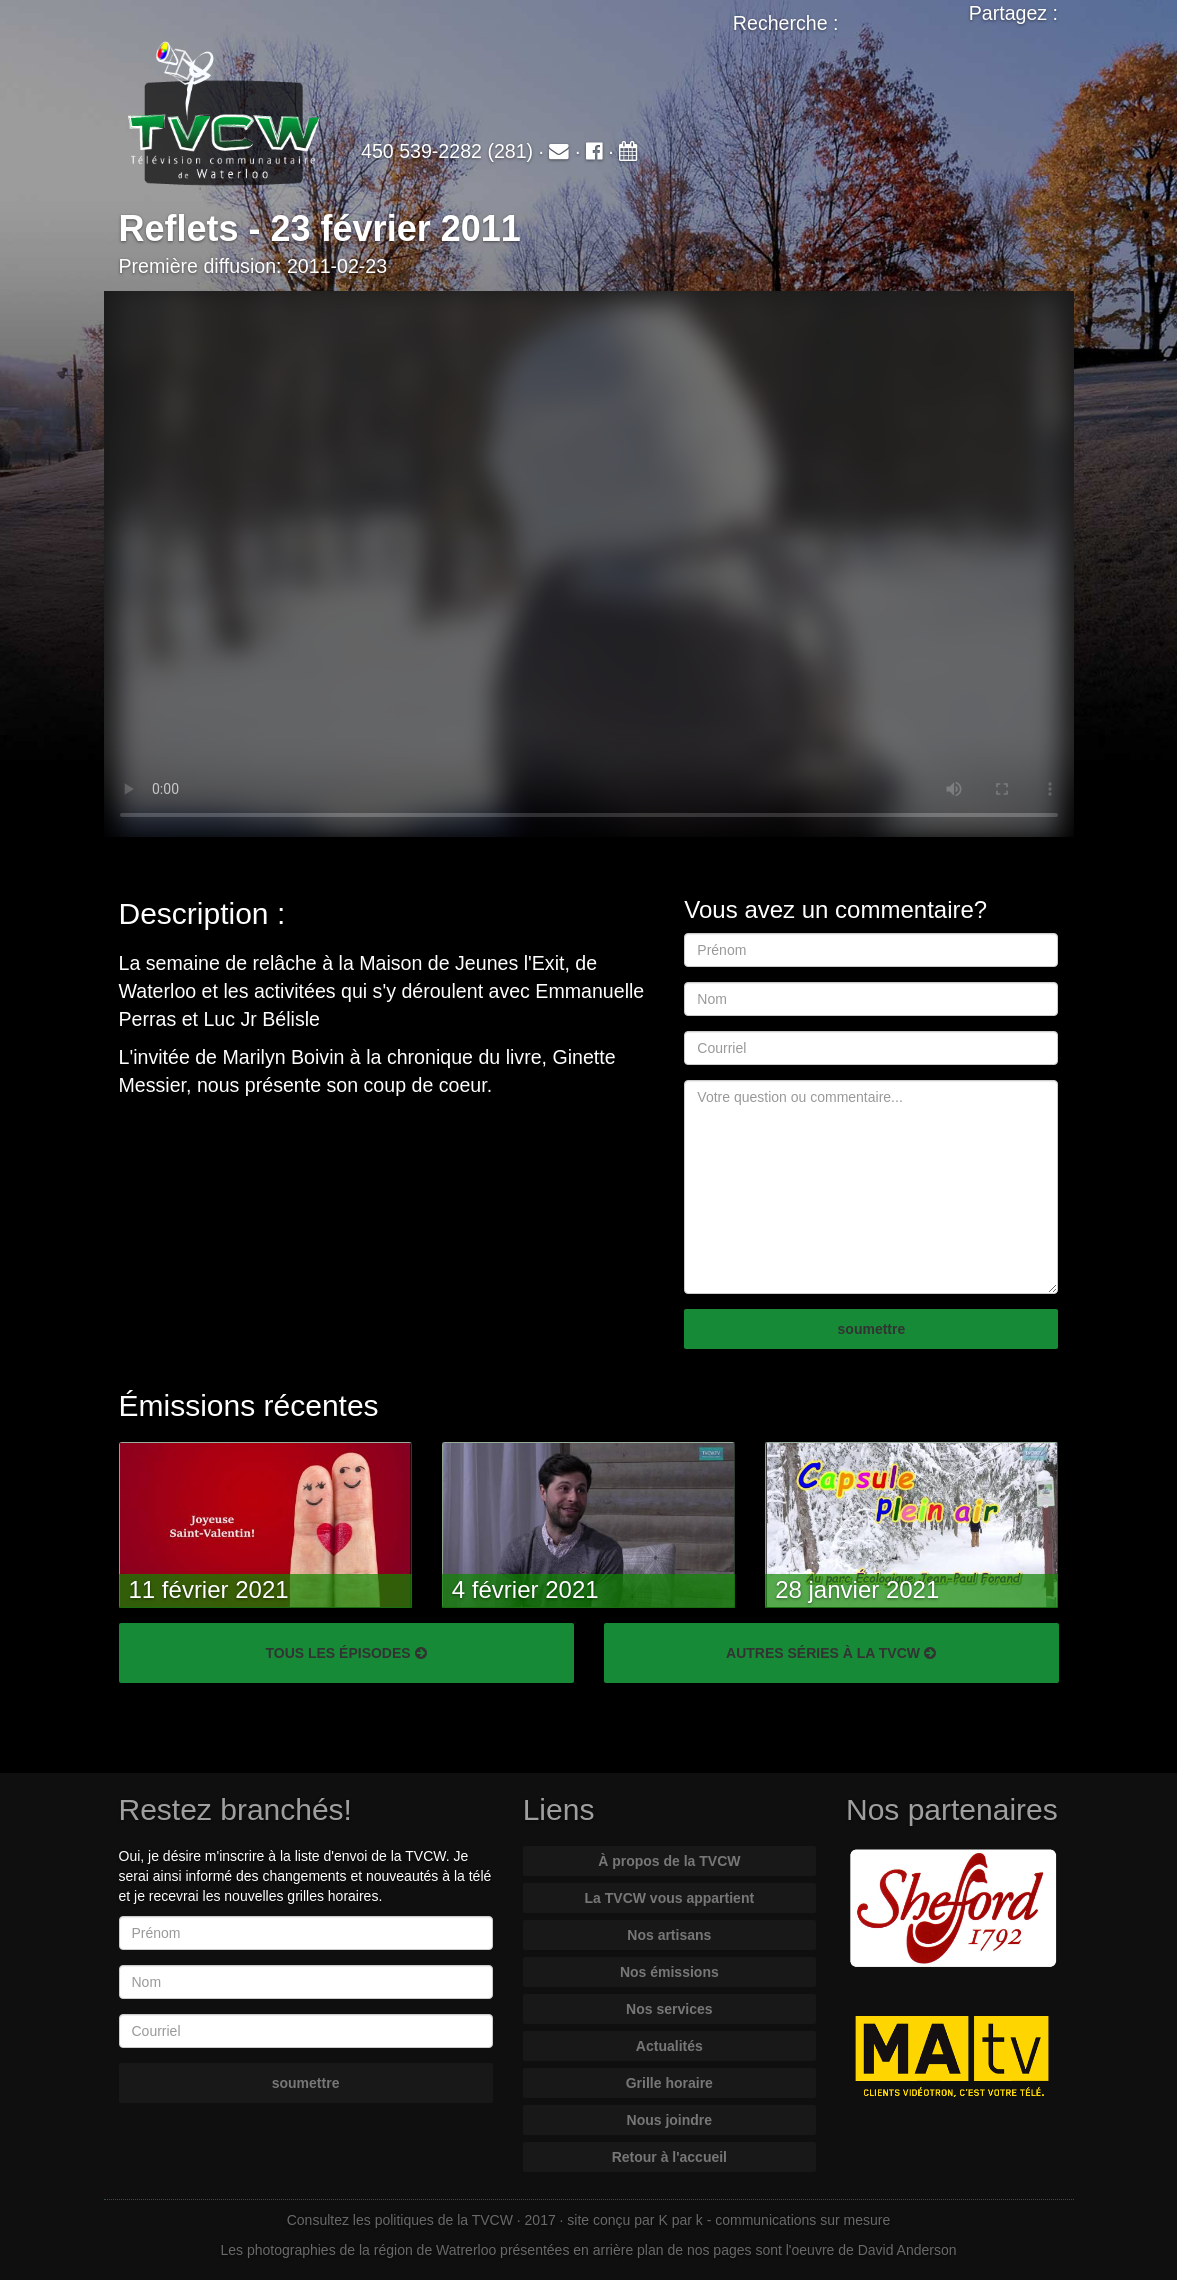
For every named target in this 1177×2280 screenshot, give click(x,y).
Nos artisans (669, 1935)
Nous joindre (670, 2120)
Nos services (669, 2009)
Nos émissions (669, 1972)
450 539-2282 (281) (447, 151)
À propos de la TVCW (669, 1861)
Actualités (669, 2046)
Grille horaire (669, 2083)
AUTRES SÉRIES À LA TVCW (831, 1653)
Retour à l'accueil (669, 2157)
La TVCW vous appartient (670, 1898)
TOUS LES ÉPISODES (345, 1653)
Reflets (179, 228)
